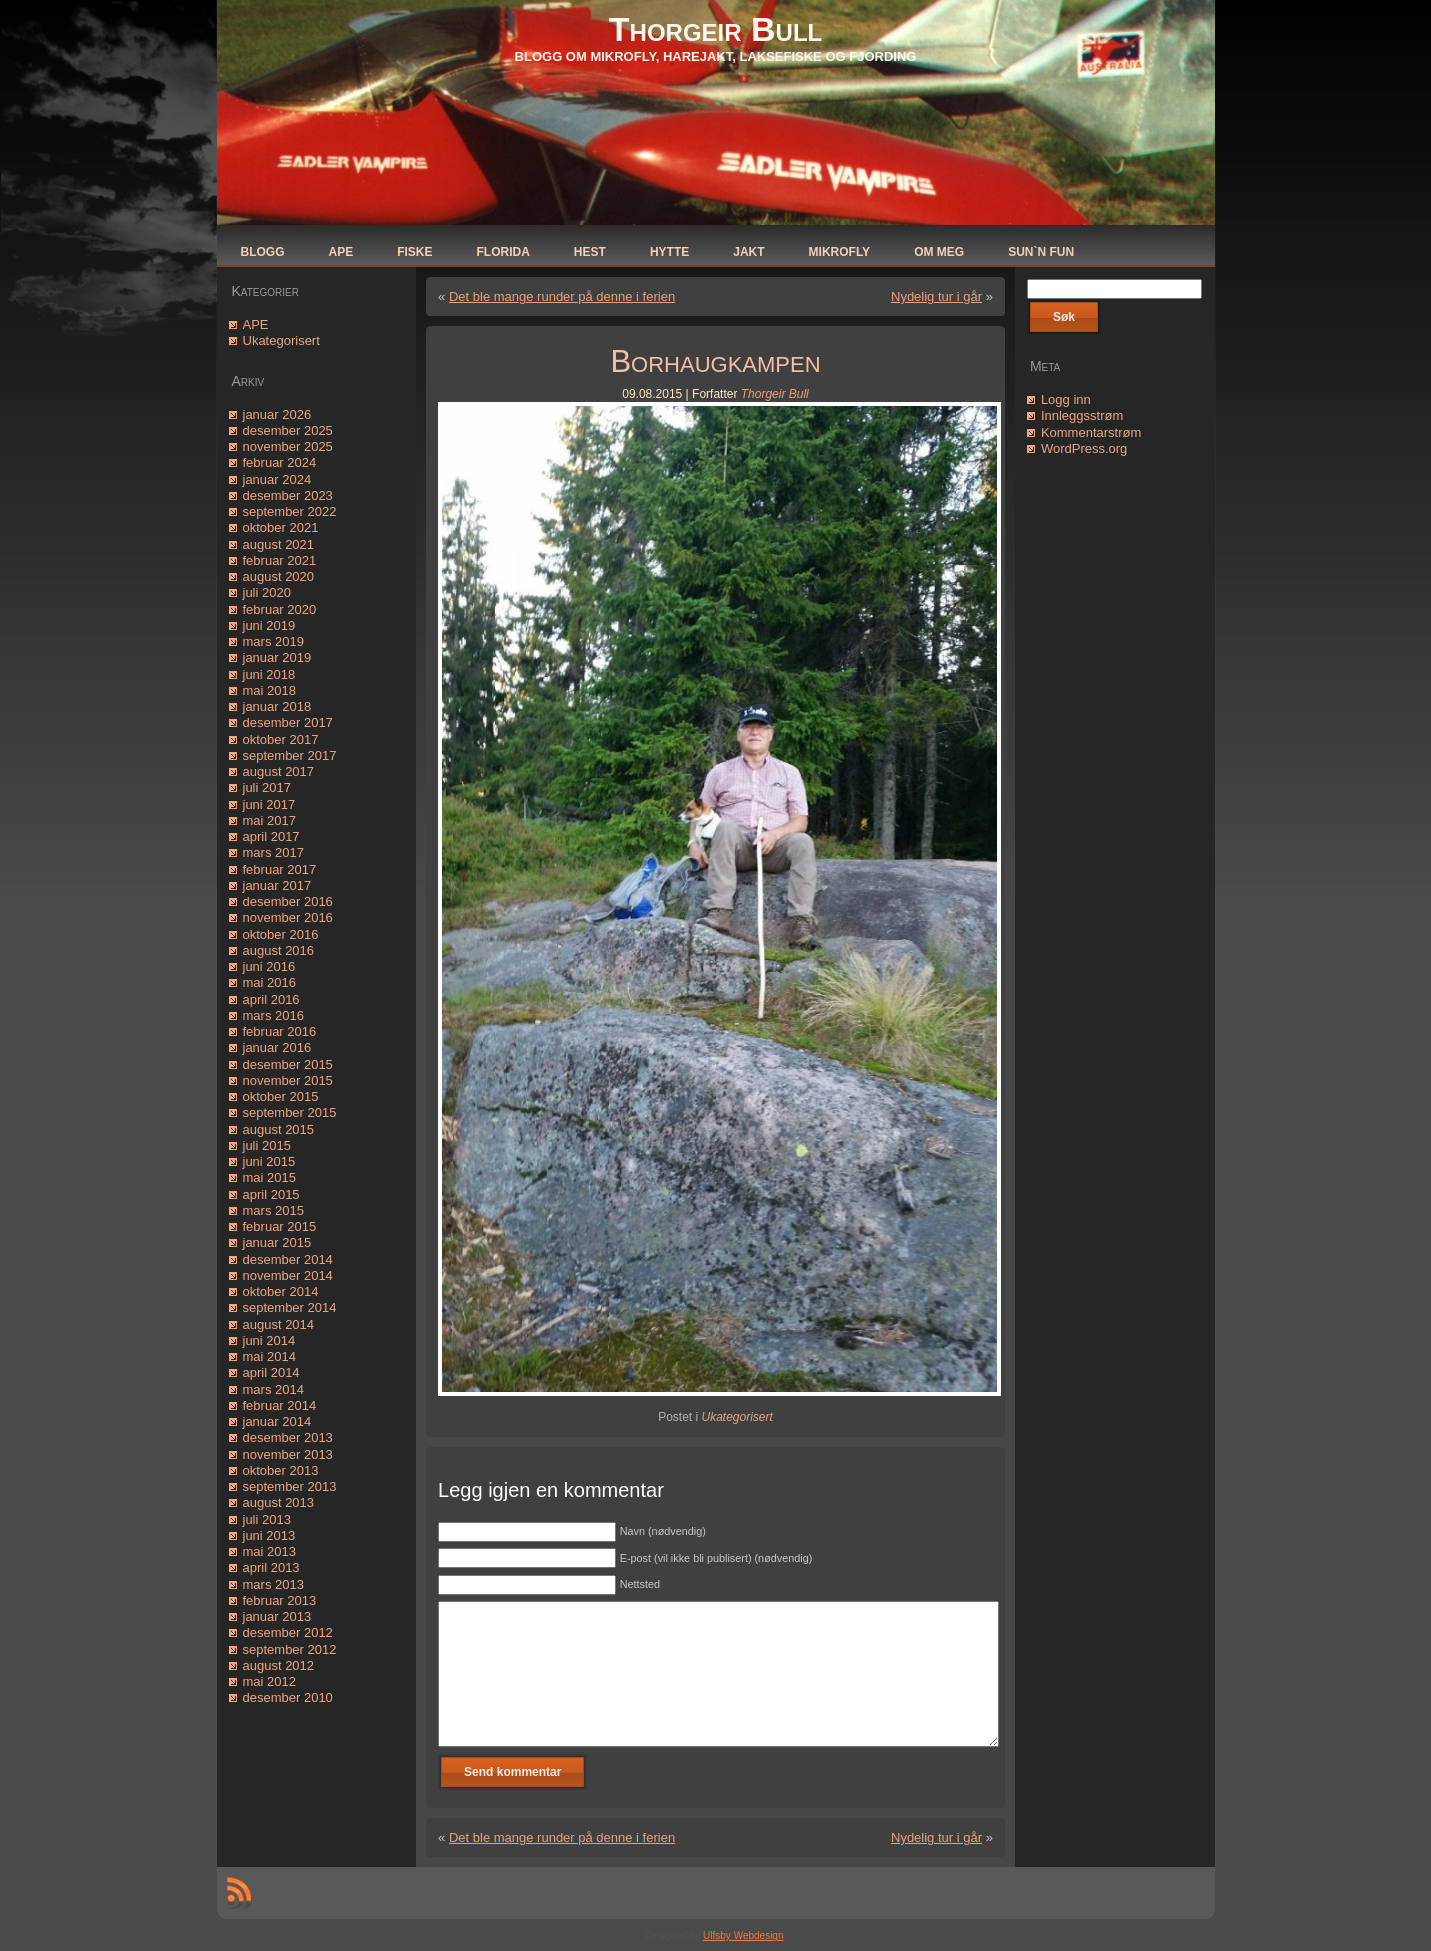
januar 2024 (277, 479)
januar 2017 (277, 885)
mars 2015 (273, 1210)
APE (256, 324)
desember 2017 (288, 722)
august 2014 (279, 1324)
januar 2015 (277, 1242)
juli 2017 (267, 787)
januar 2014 (277, 1421)
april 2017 (271, 836)
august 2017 (279, 771)
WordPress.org (1084, 448)
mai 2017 (269, 820)
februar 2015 (280, 1226)
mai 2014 (269, 1356)
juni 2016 (269, 966)
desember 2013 (288, 1437)
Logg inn (1066, 399)
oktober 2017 (281, 739)
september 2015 (290, 1112)
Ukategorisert (281, 340)
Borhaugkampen (715, 361)
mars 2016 (273, 1015)
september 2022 (290, 511)
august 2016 (279, 950)
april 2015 (271, 1194)
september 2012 (290, 1649)
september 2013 (290, 1486)
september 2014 (290, 1307)
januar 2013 (277, 1616)
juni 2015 (269, 1161)
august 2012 (279, 1665)
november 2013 (288, 1454)
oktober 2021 (281, 527)
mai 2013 (269, 1551)
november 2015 (288, 1080)
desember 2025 (288, 430)
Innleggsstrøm (1082, 415)
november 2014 (288, 1275)
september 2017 (290, 755)
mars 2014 (273, 1389)
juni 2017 (269, 804)
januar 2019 (277, 657)
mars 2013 (273, 1584)
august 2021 (279, 544)
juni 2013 (269, 1535)
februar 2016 (280, 1031)
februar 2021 (280, 560)
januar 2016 (277, 1047)
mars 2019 (273, 641)
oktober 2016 (281, 934)
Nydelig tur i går (936, 296)
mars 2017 (273, 852)
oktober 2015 (281, 1096)
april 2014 (271, 1372)
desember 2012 (288, 1632)
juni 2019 (269, 625)
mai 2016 (269, 982)
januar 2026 (277, 414)
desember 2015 (288, 1064)
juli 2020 (267, 592)
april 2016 (271, 999)
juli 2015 (267, 1145)
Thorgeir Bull (715, 29)
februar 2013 (280, 1600)
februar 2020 (280, 609)
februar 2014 (280, 1405)
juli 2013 (267, 1519)
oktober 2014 (281, 1291)
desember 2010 (288, 1697)
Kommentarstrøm (1091, 432)
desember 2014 (288, 1259)
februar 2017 (280, 869)
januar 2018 (277, 706)
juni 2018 (269, 674)
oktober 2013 (281, 1470)
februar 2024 (280, 462)
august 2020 (279, 576)
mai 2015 (269, 1177)
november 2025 (288, 446)
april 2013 (271, 1567)
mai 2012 (269, 1681)
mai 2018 (269, 690)
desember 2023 (288, 495)
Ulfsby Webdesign (743, 1935)
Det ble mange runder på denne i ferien (562, 296)
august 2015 (279, 1129)
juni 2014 (269, 1340)
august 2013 (279, 1502)
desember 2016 (288, 901)
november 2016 (288, 917)
